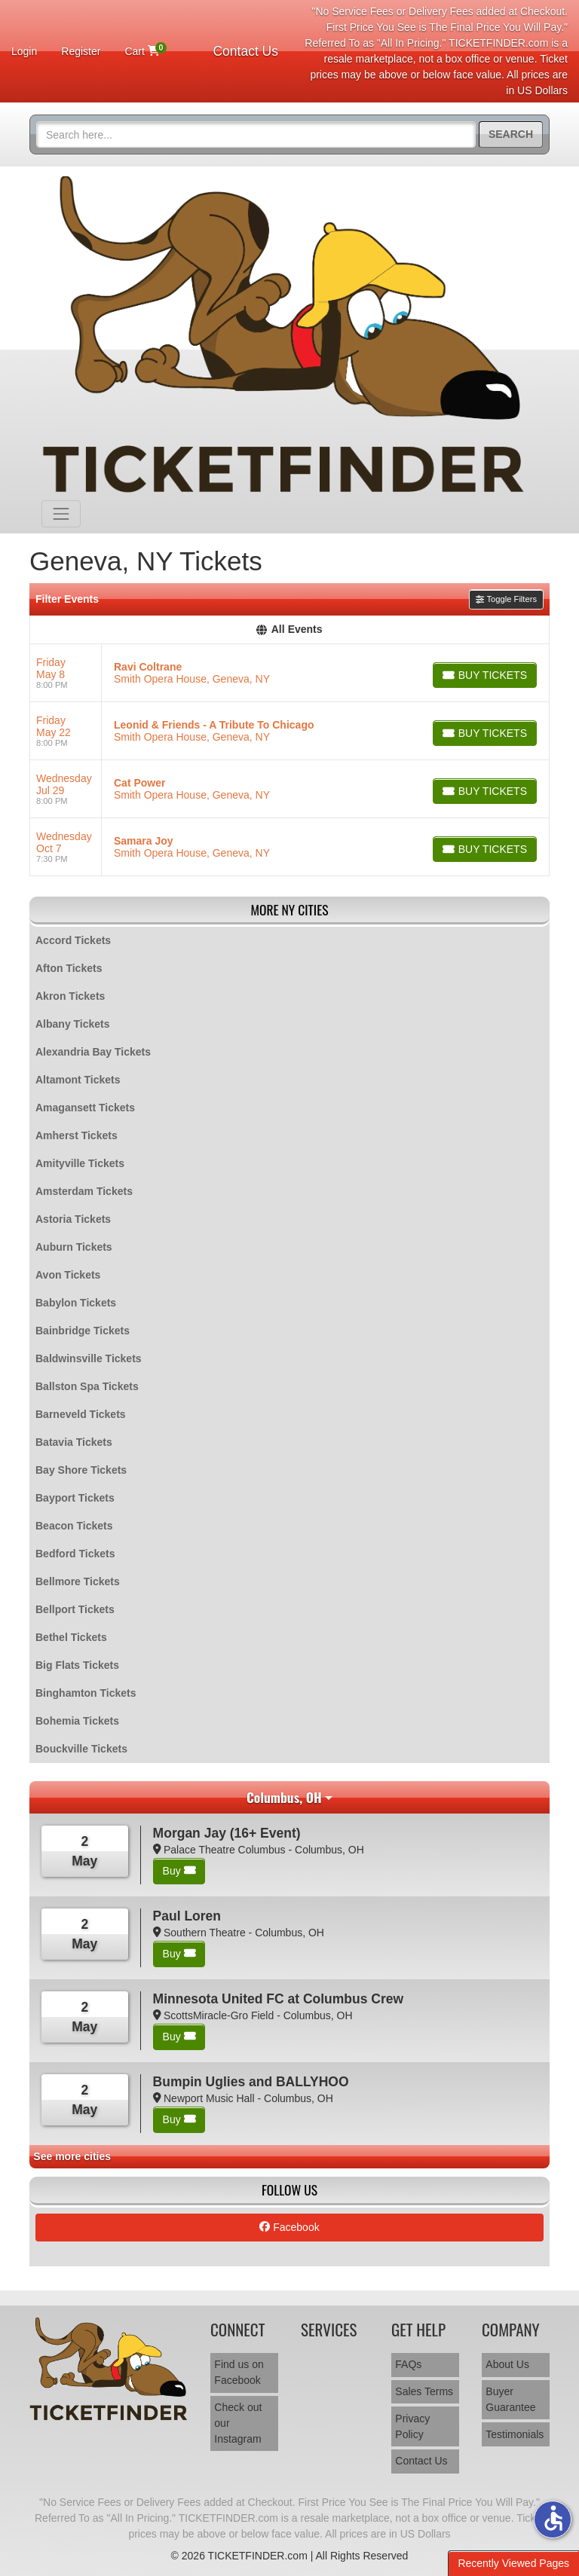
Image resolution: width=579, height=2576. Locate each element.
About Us (507, 2364)
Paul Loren (187, 1916)
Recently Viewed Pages (513, 2563)
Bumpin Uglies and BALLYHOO (251, 2081)
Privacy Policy (412, 2426)
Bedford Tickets (75, 1554)
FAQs (408, 2364)
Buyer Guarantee (510, 2399)
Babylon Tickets (75, 1303)
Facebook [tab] (289, 2227)
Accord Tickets (73, 940)
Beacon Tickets (73, 1526)
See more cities (72, 2156)
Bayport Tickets (75, 1498)
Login (24, 51)
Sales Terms (424, 2391)
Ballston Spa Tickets (87, 1386)
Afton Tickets (68, 968)
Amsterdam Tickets (84, 1191)
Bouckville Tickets (81, 1749)
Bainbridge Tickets (82, 1331)
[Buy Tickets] (485, 675)
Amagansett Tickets (85, 1108)
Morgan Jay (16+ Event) (227, 1833)
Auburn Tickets (73, 1247)
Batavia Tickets (73, 1442)
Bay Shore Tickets (81, 1470)
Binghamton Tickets (85, 1693)
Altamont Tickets (78, 1080)
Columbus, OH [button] (284, 1797)
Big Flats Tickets (77, 1665)
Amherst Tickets (76, 1135)
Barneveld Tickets (80, 1414)
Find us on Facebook (238, 2372)
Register (80, 51)
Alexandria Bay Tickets (93, 1052)
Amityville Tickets (79, 1163)
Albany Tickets (72, 1024)
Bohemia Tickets (77, 1721)
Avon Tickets (67, 1275)
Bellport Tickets (75, 1609)
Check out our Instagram (238, 2423)
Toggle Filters (506, 599)
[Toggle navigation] (61, 513)
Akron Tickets (70, 996)
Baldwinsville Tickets (88, 1358)
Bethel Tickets (71, 1637)
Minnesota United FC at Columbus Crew (278, 1998)
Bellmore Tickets (77, 1581)
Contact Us (245, 51)
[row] (289, 673)
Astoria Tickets (73, 1219)
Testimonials (515, 2434)
